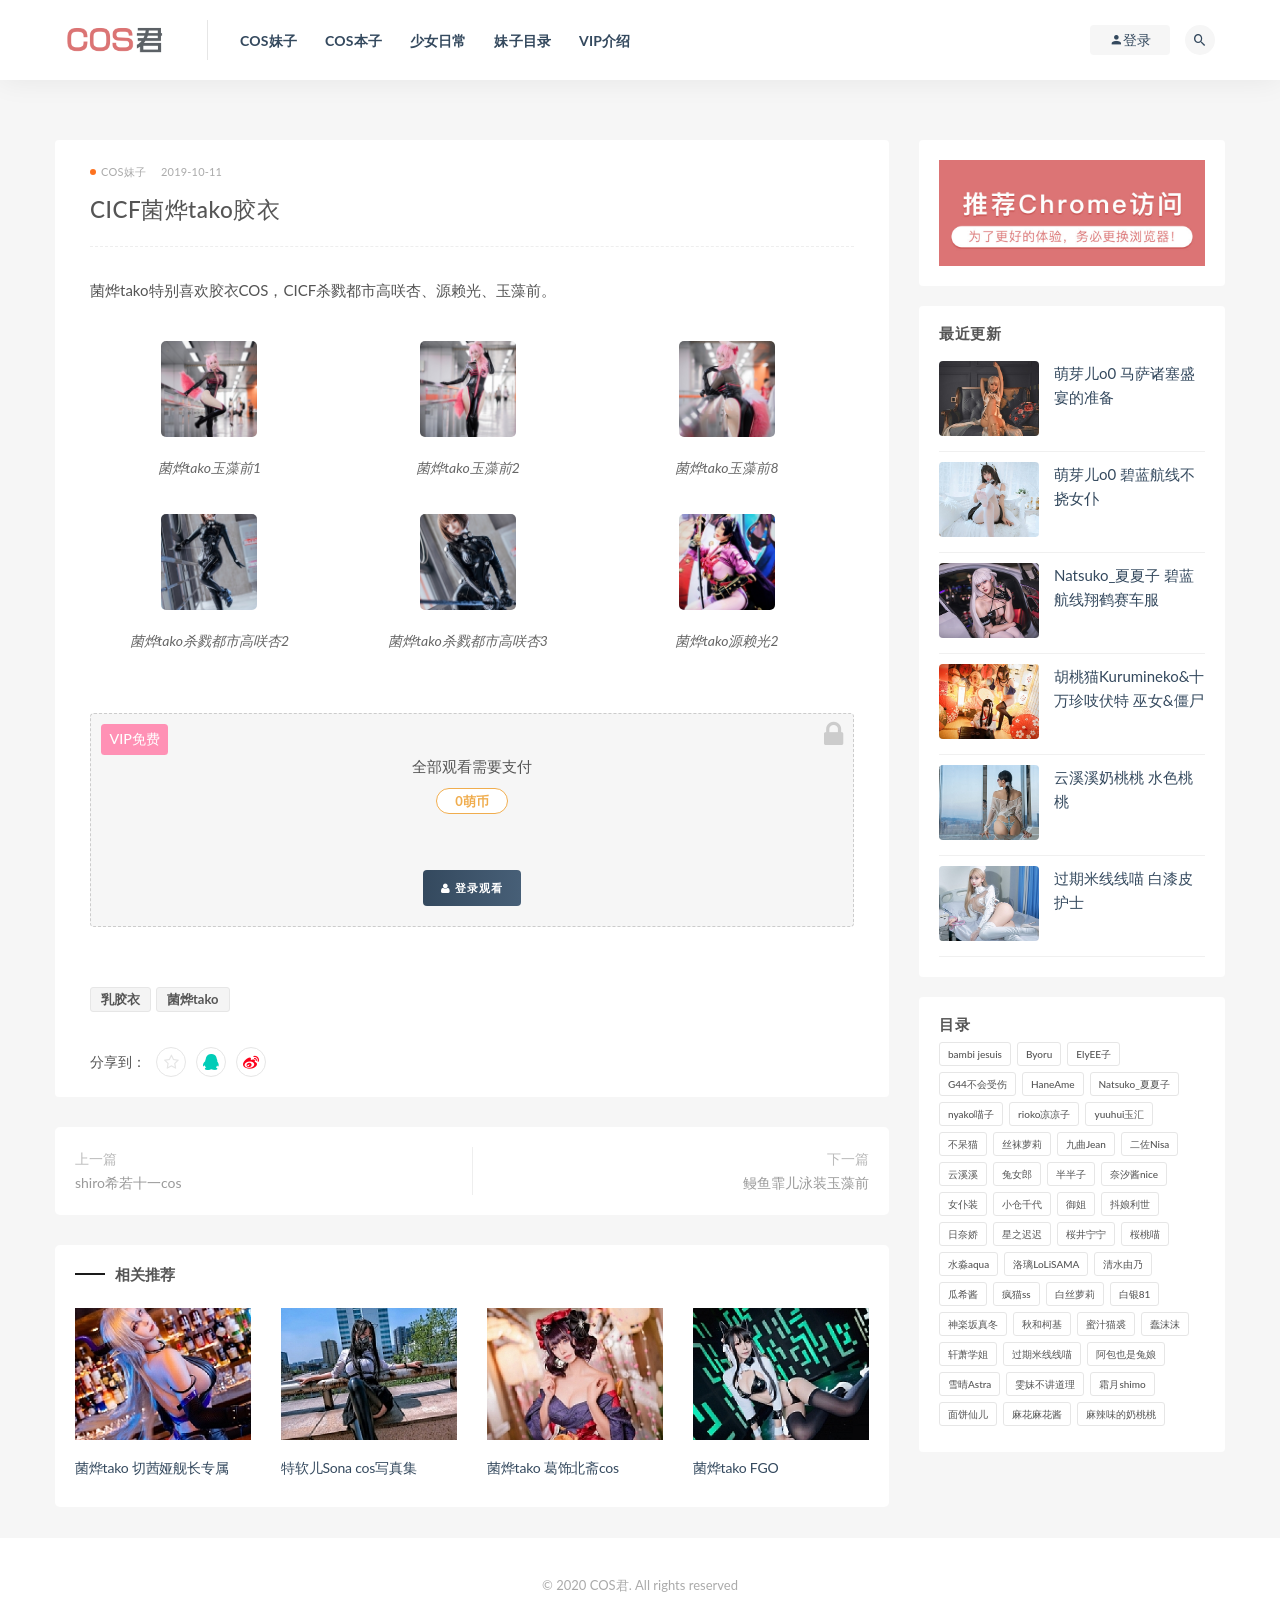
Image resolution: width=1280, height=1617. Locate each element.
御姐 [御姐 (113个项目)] (1076, 1204)
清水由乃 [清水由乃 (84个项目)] (1123, 1264)
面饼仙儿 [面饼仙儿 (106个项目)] (968, 1414)
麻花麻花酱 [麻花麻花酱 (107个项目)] (1037, 1414)
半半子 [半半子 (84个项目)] (1071, 1174)
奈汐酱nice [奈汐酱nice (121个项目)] (1134, 1174)
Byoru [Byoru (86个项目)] (1039, 1054)
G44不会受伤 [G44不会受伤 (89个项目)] (977, 1084)
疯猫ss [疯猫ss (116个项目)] (1016, 1294)
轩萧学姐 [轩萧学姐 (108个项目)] (968, 1354)
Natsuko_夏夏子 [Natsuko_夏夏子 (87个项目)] (1134, 1084)
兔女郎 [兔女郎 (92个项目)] (1017, 1174)
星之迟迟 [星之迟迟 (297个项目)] (1022, 1234)
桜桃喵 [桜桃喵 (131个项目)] (1145, 1234)
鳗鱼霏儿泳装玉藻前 (806, 1182)
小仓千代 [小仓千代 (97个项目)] (1022, 1204)
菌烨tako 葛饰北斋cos (553, 1467)
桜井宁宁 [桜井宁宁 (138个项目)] (1086, 1234)
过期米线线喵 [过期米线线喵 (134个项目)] (1042, 1354)
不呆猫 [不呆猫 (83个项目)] (963, 1144)
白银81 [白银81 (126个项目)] (1135, 1294)
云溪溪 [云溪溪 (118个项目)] (963, 1174)
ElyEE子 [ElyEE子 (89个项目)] (1093, 1054)
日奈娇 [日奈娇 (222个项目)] (963, 1234)
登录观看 (472, 888)
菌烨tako (193, 999)
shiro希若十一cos (128, 1182)
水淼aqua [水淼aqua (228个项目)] (968, 1264)
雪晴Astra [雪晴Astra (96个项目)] (969, 1384)
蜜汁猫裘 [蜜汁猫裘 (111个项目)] (1106, 1324)
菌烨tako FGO (735, 1467)
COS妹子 (118, 171)
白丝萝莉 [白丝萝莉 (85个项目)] (1075, 1294)
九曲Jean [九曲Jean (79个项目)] (1086, 1144)
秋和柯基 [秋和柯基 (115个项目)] (1042, 1324)
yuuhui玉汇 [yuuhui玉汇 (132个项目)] (1119, 1114)
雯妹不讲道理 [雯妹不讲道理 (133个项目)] (1045, 1384)
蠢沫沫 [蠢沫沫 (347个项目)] (1165, 1324)
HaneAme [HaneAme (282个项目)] (1053, 1084)
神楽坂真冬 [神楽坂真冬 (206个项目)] (973, 1324)
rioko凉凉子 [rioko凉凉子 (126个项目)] (1044, 1114)
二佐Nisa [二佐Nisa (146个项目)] (1149, 1144)
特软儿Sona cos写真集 (349, 1467)
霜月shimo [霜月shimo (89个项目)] (1122, 1384)
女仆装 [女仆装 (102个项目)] (963, 1204)
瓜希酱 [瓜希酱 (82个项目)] (963, 1294)
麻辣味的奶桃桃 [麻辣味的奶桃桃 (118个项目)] (1121, 1414)
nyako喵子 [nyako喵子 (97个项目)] (971, 1114)
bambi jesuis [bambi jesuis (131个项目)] (975, 1054)
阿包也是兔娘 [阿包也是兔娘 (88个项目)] (1126, 1354)
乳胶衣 (120, 999)
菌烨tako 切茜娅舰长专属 (151, 1467)
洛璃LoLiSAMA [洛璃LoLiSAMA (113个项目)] (1046, 1264)
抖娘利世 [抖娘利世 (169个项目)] (1130, 1204)
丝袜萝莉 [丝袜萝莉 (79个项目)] (1022, 1144)
